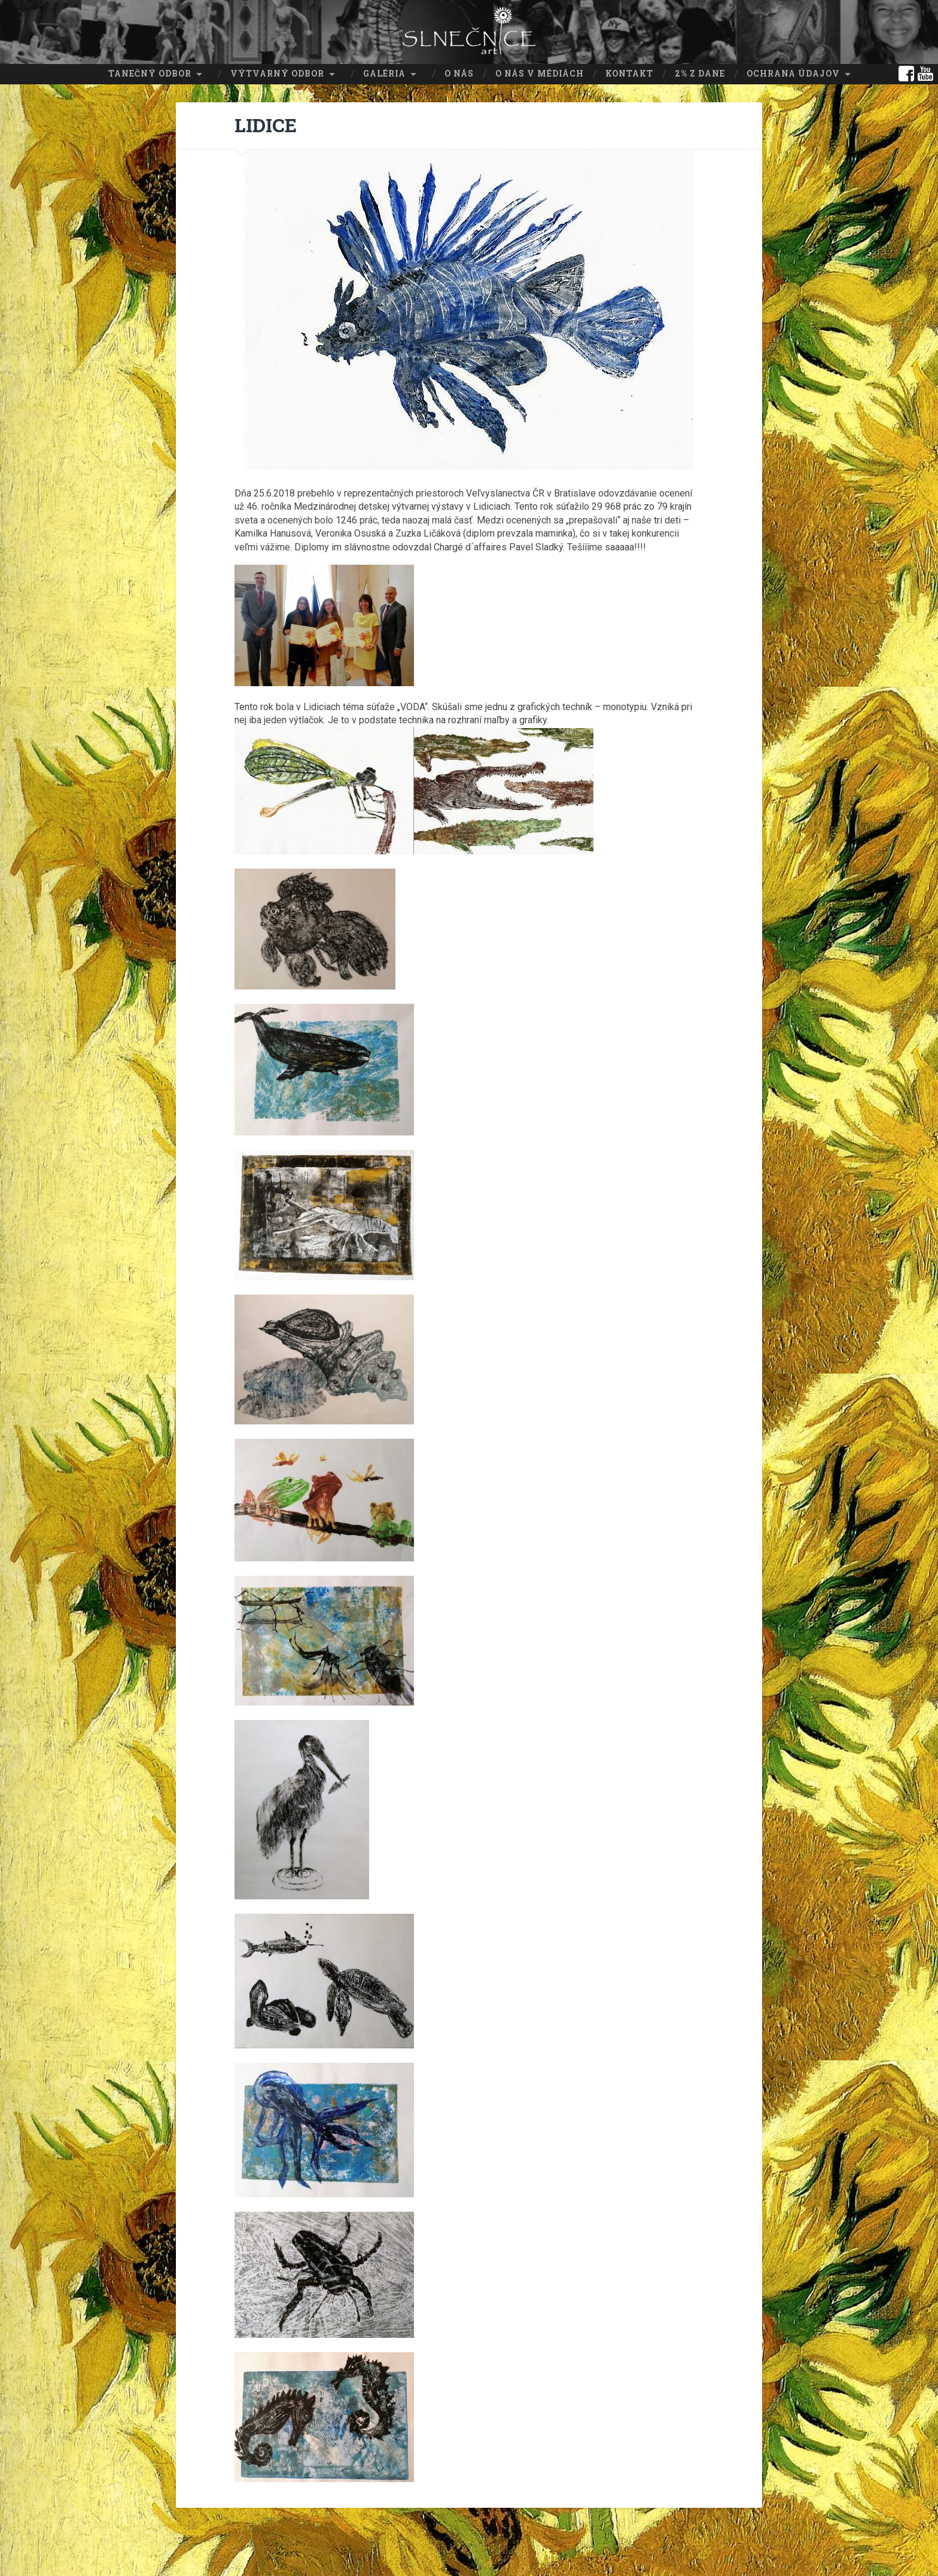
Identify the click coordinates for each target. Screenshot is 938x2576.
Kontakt (629, 71)
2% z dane (700, 71)
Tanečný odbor (149, 71)
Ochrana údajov (793, 71)
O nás (459, 71)
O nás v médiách (539, 71)
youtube (925, 72)
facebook (906, 72)
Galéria (384, 71)
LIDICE (266, 123)
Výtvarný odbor (277, 71)
